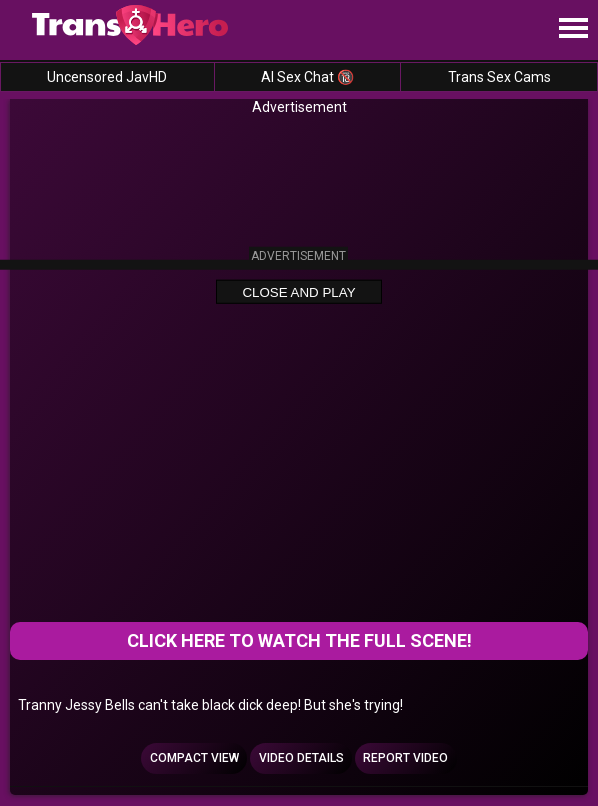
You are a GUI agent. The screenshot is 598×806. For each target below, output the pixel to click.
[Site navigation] (573, 29)
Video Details (301, 758)
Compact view (194, 758)
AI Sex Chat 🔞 (307, 77)
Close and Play (298, 292)
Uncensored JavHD (107, 77)
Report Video (405, 758)
